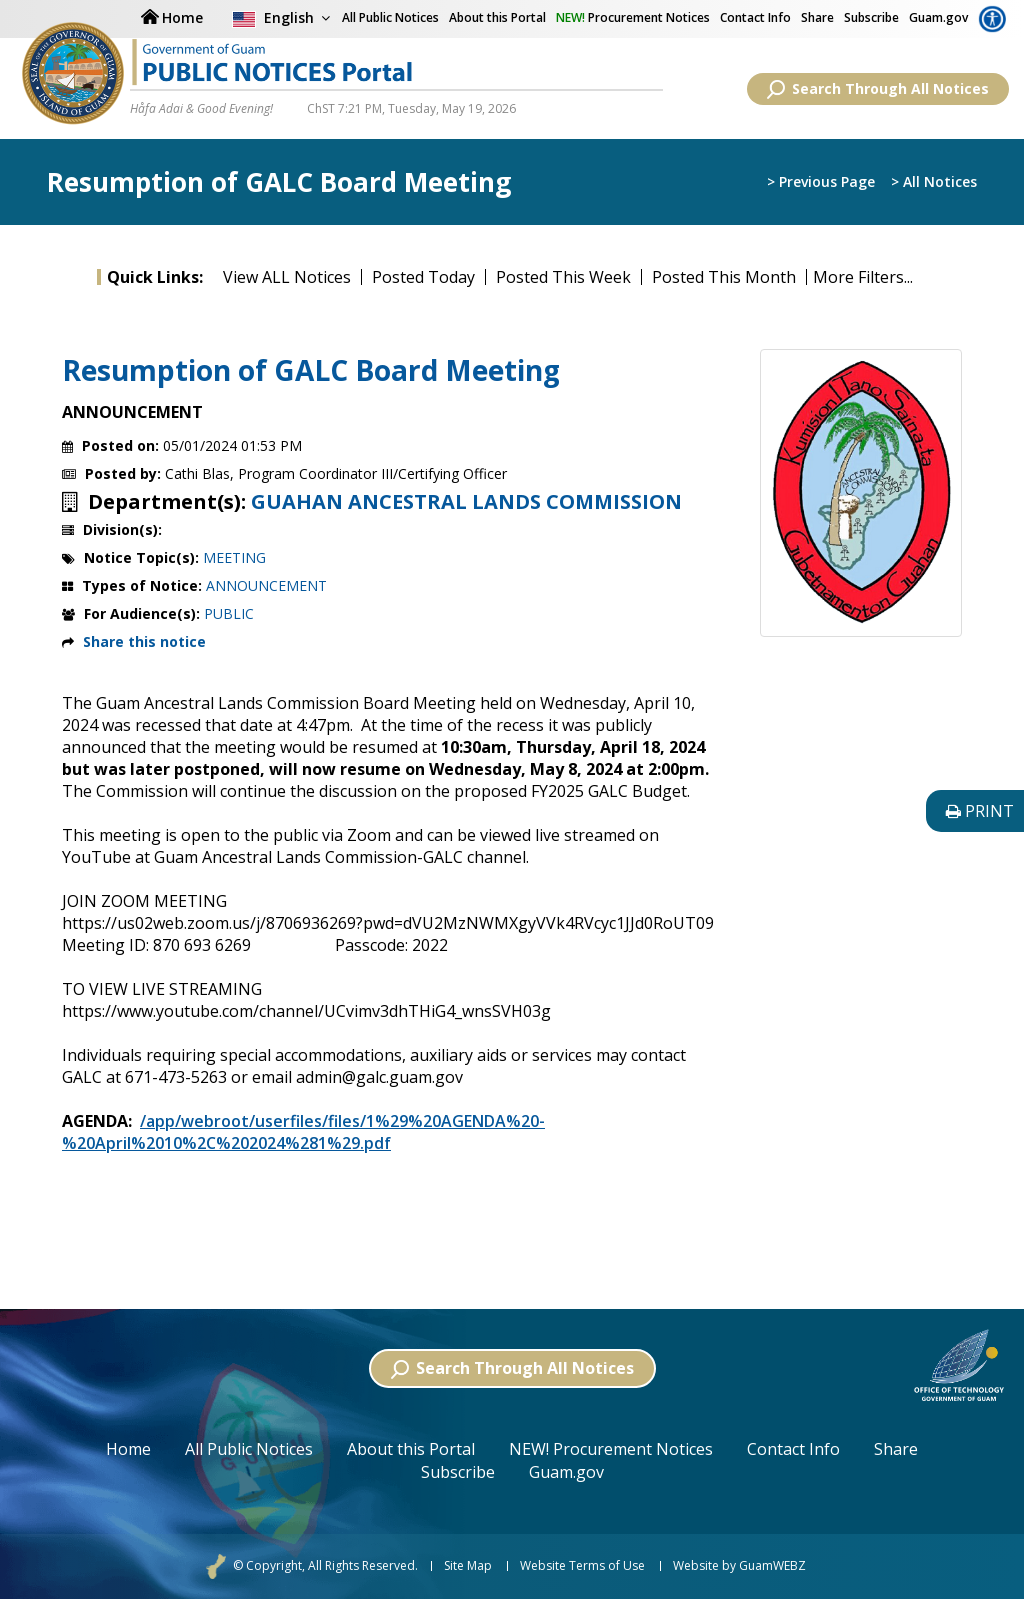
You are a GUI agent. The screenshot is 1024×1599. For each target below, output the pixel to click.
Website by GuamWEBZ (739, 1566)
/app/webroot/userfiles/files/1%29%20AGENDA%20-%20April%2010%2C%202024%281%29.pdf (303, 1132)
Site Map (468, 1566)
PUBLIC (229, 613)
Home (128, 1449)
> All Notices (934, 183)
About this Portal (497, 17)
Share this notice (144, 641)
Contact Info (755, 17)
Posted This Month (724, 277)
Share (817, 17)
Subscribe (871, 17)
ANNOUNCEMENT (266, 585)
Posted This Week (563, 277)
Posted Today (423, 277)
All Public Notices (249, 1449)
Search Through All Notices (878, 89)
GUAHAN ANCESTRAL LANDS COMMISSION (466, 502)
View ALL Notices (287, 277)
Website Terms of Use (582, 1566)
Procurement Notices (633, 17)
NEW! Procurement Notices (611, 1449)
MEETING (234, 557)
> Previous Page (821, 183)
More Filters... (863, 277)
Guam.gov (938, 17)
